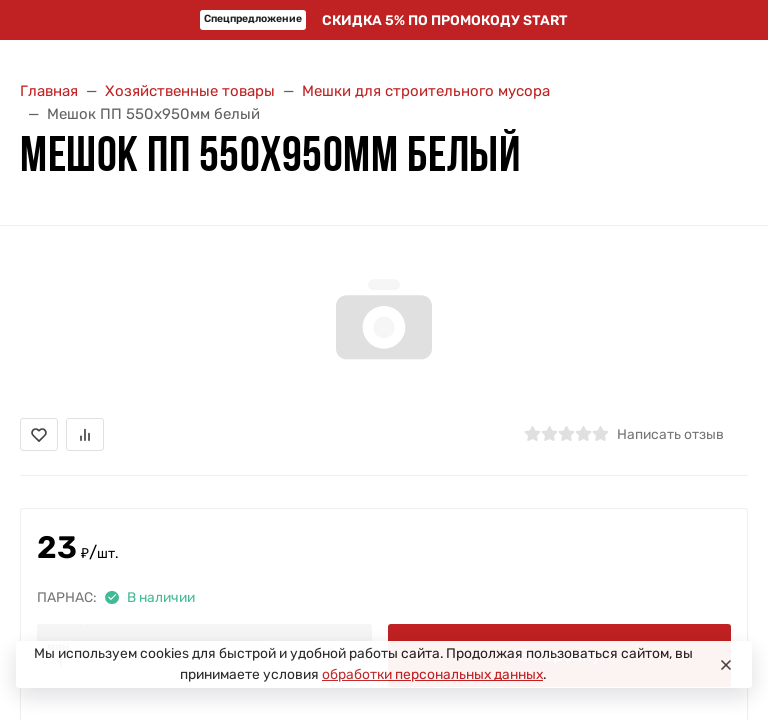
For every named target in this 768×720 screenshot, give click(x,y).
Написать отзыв (670, 434)
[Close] (726, 665)
